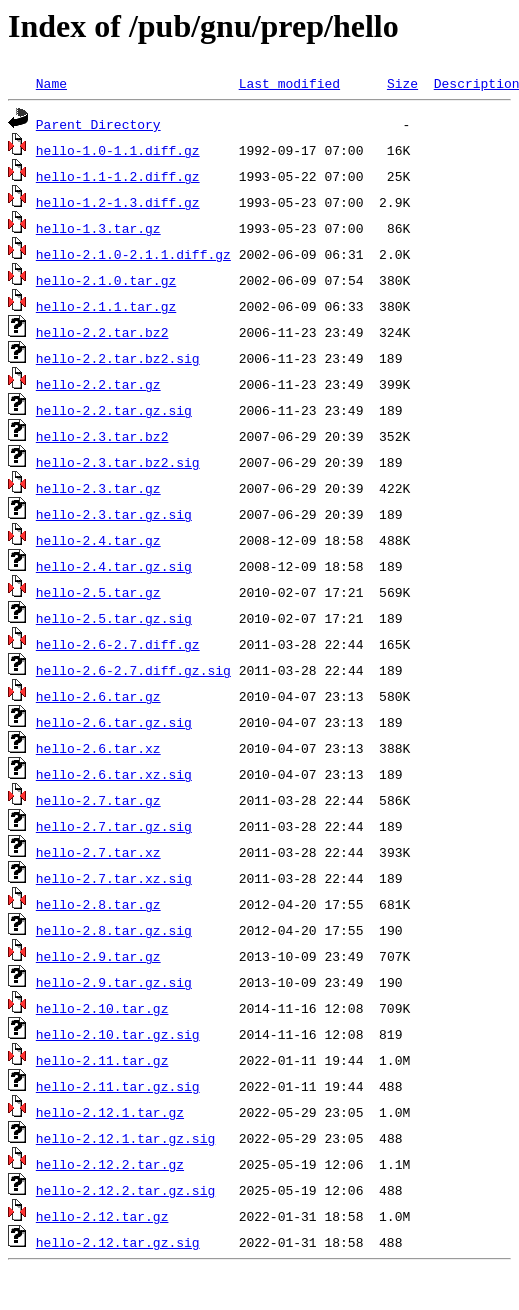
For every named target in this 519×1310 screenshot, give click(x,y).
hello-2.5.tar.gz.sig (114, 618)
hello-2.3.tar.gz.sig (114, 514)
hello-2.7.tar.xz (98, 852)
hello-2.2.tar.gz (98, 384)
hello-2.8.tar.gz (98, 904)
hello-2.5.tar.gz (98, 592)
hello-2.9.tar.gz (98, 956)
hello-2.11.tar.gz (102, 1060)
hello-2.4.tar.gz (98, 540)
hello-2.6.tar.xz (98, 748)
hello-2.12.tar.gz (102, 1216)
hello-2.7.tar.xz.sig (114, 878)
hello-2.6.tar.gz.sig (114, 722)
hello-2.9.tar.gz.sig (114, 982)
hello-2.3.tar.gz (98, 488)
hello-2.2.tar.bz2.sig (118, 358)
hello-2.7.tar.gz (98, 800)
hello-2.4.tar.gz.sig (114, 566)
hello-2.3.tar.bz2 (102, 436)
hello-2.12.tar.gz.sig (118, 1242)
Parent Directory (98, 124)
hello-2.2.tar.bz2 (102, 332)
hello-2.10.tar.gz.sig (118, 1034)
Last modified (289, 83)
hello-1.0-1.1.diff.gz (118, 150)
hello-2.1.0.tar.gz (106, 280)
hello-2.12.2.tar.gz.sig (125, 1190)
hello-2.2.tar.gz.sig (114, 410)
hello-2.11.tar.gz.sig (118, 1086)
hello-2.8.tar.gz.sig (114, 930)
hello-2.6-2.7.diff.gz (118, 644)
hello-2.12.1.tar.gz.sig (125, 1138)
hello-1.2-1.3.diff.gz (118, 202)
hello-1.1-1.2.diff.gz (118, 176)
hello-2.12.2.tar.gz (110, 1164)
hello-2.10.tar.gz (102, 1008)
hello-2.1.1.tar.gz (106, 306)
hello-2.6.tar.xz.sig (114, 774)
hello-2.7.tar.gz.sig (114, 826)
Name (51, 83)
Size (402, 83)
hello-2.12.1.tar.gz (110, 1112)
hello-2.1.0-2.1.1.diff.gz (133, 254)
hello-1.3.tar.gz (98, 228)
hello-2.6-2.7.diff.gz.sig (133, 670)
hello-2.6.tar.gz (98, 696)
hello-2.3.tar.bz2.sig (118, 462)
